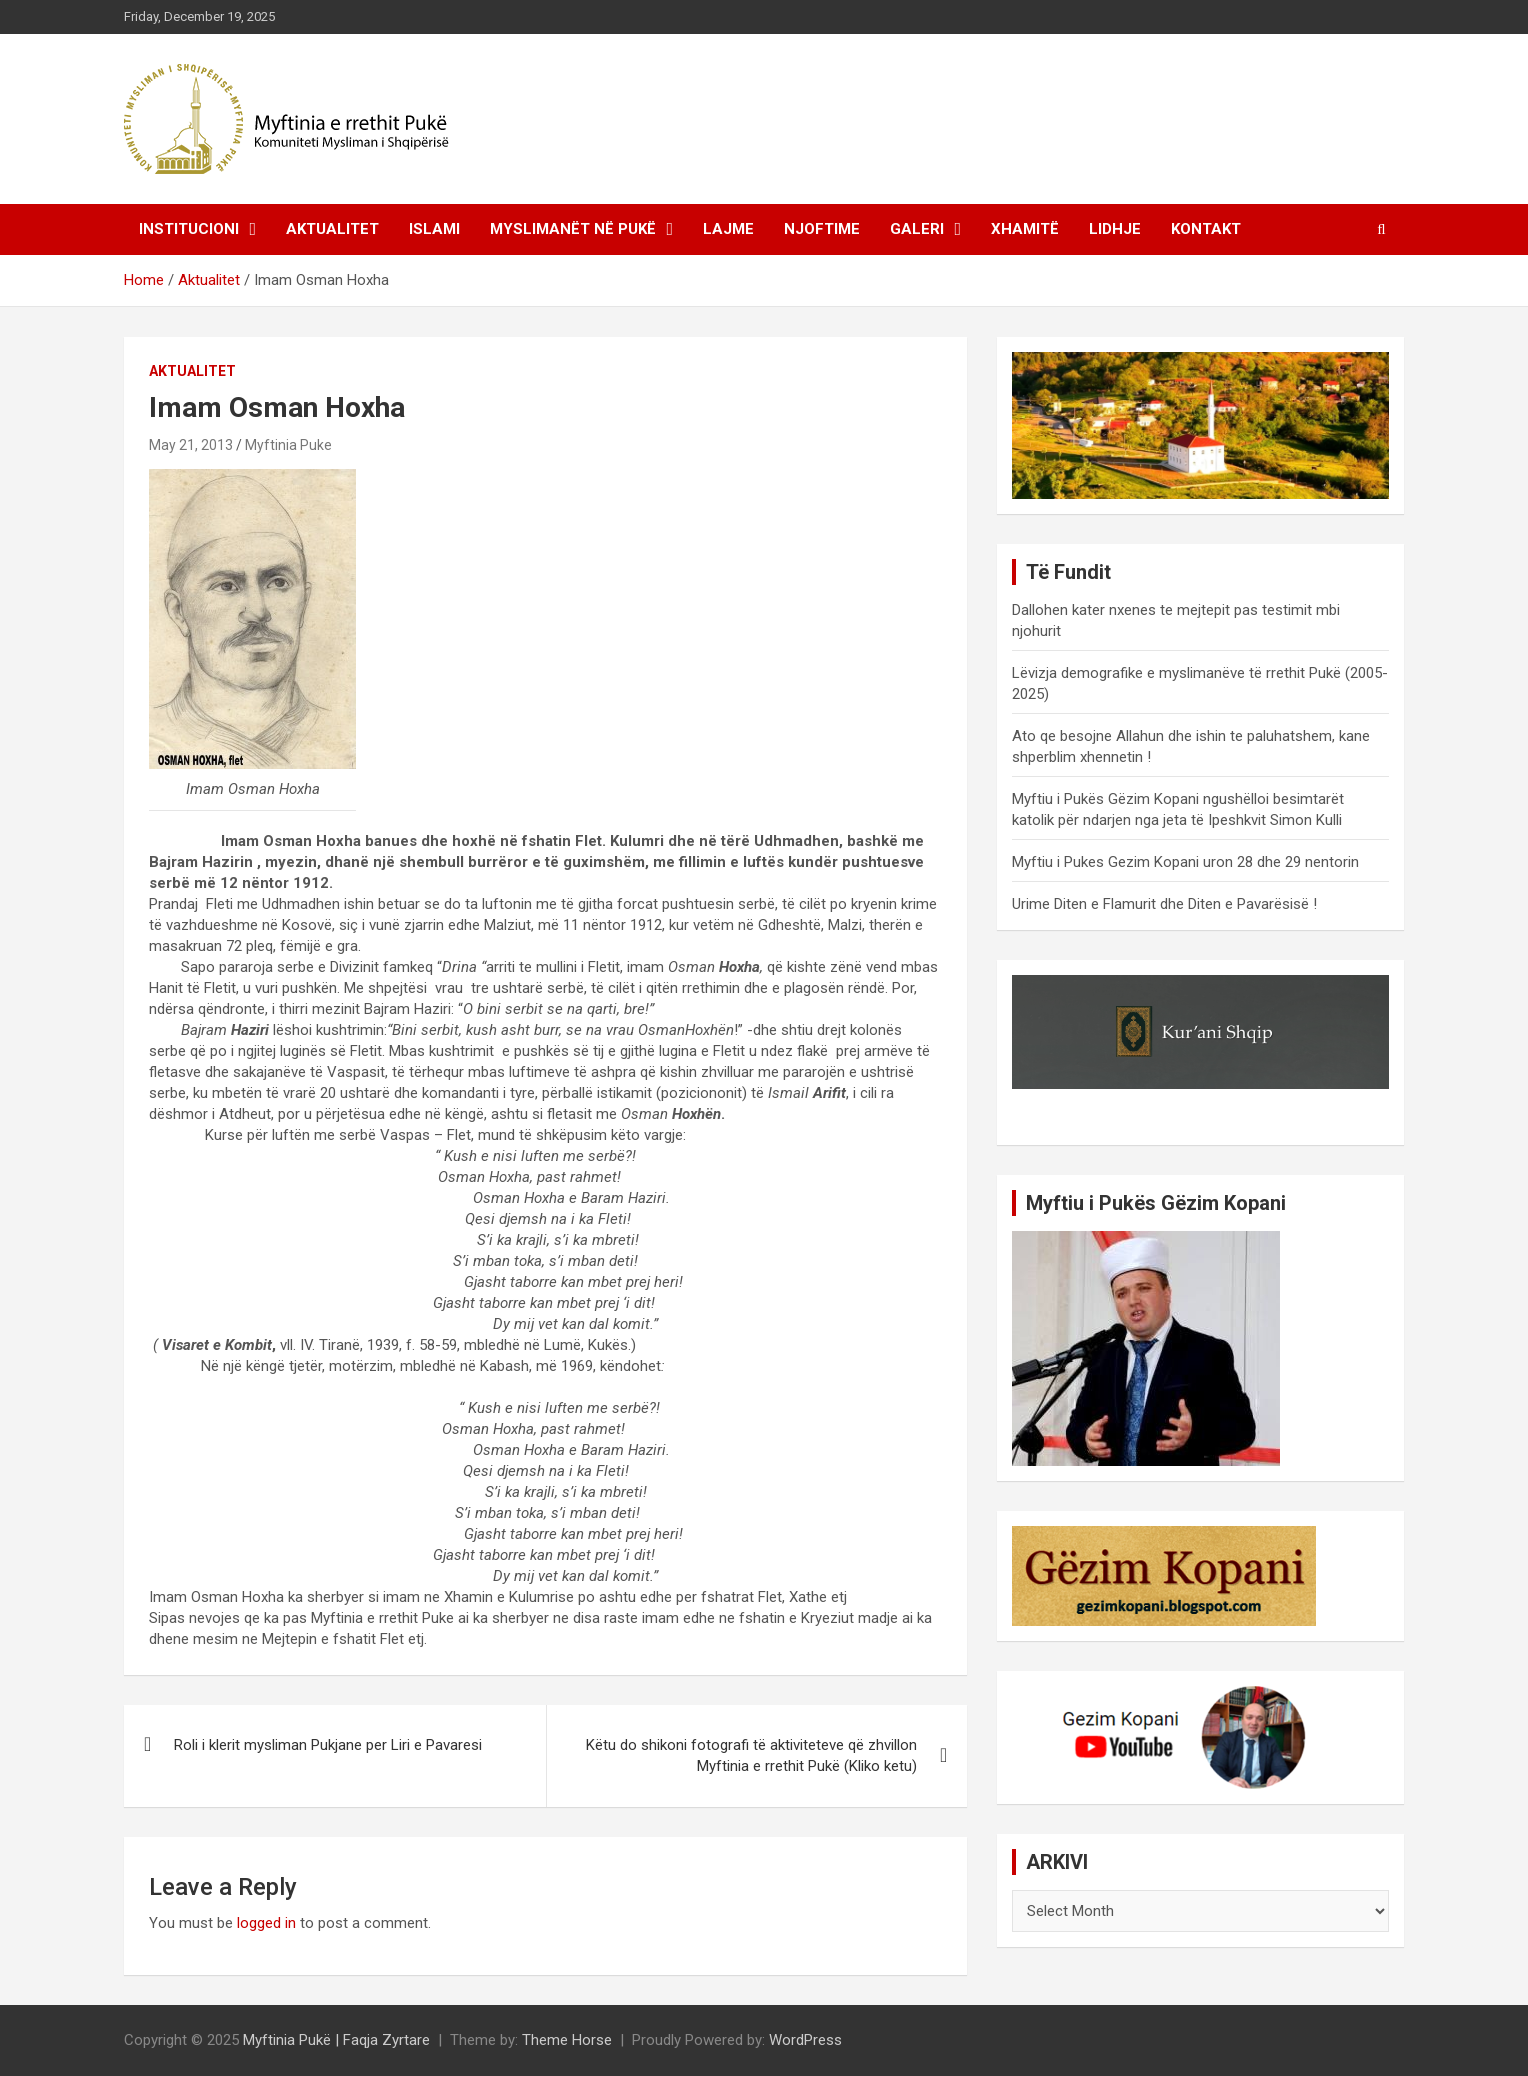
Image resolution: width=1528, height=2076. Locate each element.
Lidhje (1115, 229)
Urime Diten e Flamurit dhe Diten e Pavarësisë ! (1164, 904)
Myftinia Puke (288, 445)
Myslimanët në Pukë (573, 229)
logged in (266, 1923)
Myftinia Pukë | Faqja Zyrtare (336, 2040)
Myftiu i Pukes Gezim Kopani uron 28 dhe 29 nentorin (1185, 862)
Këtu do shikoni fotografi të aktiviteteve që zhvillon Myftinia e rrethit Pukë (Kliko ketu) (751, 1755)
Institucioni (189, 229)
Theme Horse (567, 2040)
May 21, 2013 (191, 445)
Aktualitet (332, 229)
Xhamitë (1025, 229)
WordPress (805, 2040)
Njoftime (822, 229)
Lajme (728, 229)
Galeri (917, 229)
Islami (434, 229)
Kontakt (1206, 229)
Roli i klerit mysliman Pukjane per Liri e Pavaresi (328, 1745)
